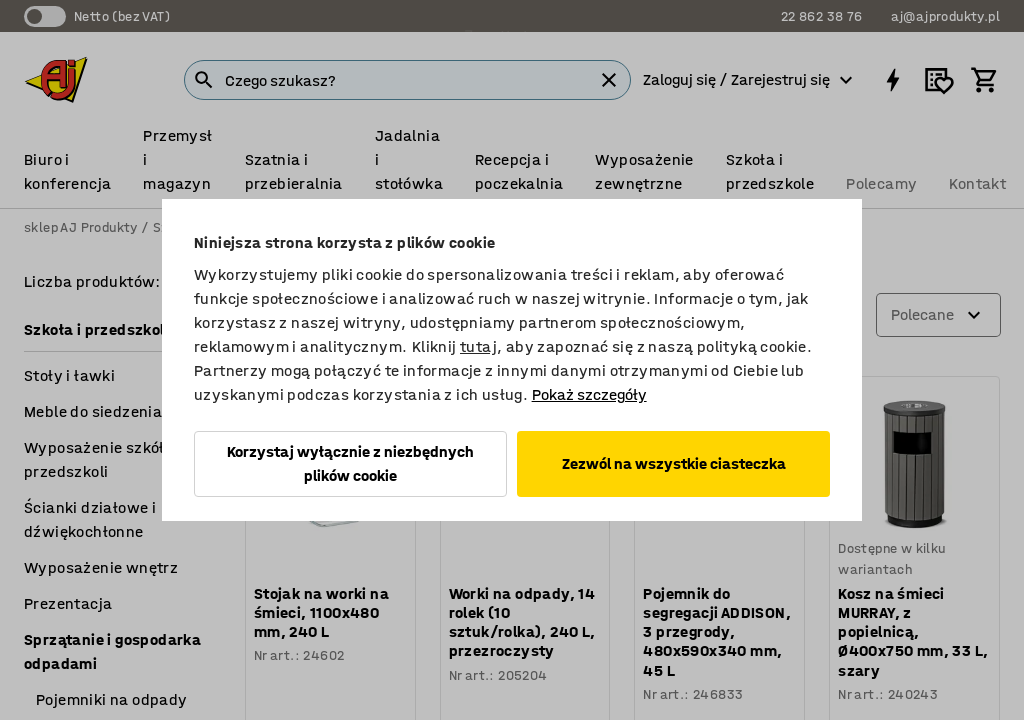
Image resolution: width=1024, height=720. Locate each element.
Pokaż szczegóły (589, 394)
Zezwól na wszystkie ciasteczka (674, 463)
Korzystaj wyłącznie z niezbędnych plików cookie (350, 463)
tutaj (478, 346)
